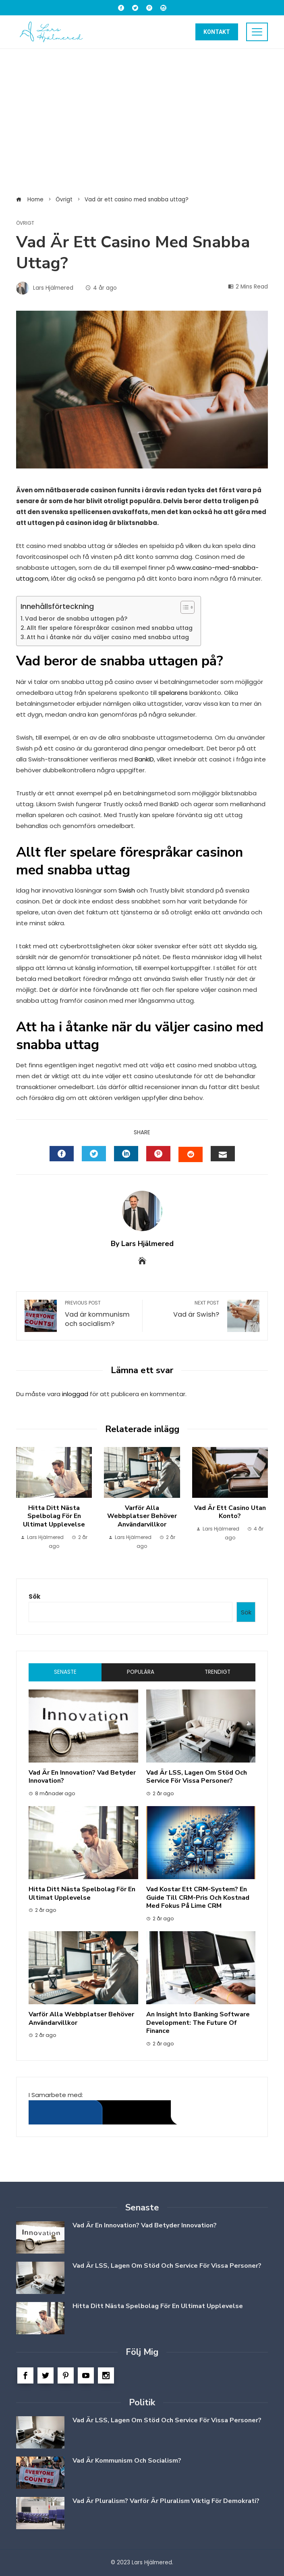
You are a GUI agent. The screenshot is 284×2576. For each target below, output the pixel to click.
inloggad (75, 1394)
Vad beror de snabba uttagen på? (76, 619)
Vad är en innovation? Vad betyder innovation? (82, 1777)
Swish (126, 890)
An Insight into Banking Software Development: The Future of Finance (198, 2023)
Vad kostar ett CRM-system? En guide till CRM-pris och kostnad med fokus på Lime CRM (197, 1898)
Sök (34, 1596)
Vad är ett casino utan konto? (230, 1512)
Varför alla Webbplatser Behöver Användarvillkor (142, 1516)
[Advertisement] (142, 121)
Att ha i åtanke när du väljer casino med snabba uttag (108, 637)
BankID (144, 759)
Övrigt (25, 223)
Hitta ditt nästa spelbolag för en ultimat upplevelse (54, 1516)
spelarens (173, 692)
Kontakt (216, 32)
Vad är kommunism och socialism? (99, 1314)
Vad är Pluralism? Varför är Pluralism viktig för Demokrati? (166, 2501)
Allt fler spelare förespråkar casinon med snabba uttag (110, 628)
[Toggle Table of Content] (183, 607)
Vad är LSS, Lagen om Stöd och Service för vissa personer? (196, 1777)
